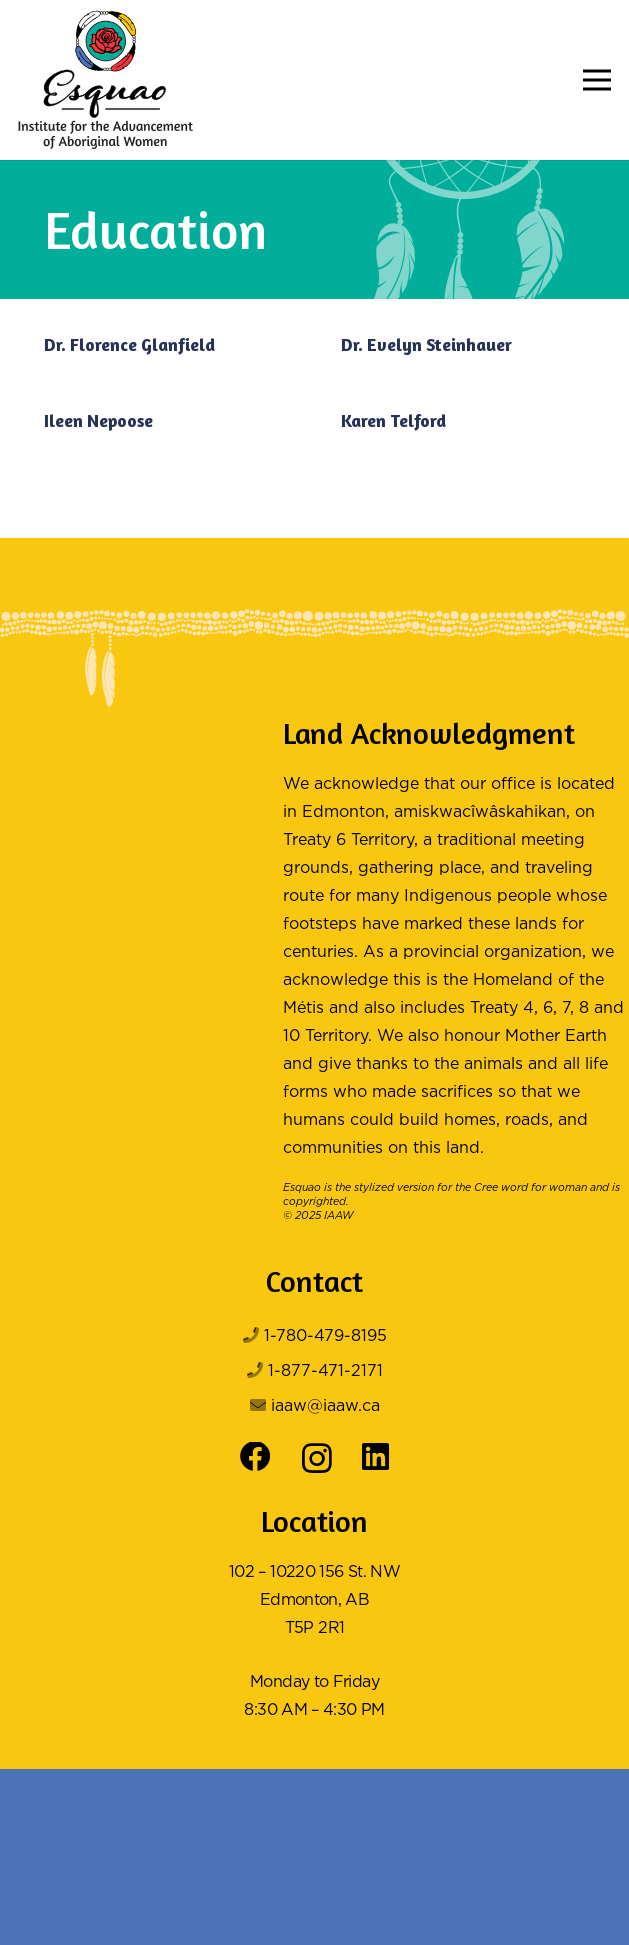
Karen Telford (393, 420)
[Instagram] (317, 1459)
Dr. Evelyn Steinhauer (426, 344)
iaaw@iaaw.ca (325, 1406)
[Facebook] (255, 1457)
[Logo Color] (105, 80)
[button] (597, 80)
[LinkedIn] (375, 1457)
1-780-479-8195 (325, 1336)
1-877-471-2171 (325, 1371)
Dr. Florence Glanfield (129, 344)
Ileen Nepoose (98, 420)
